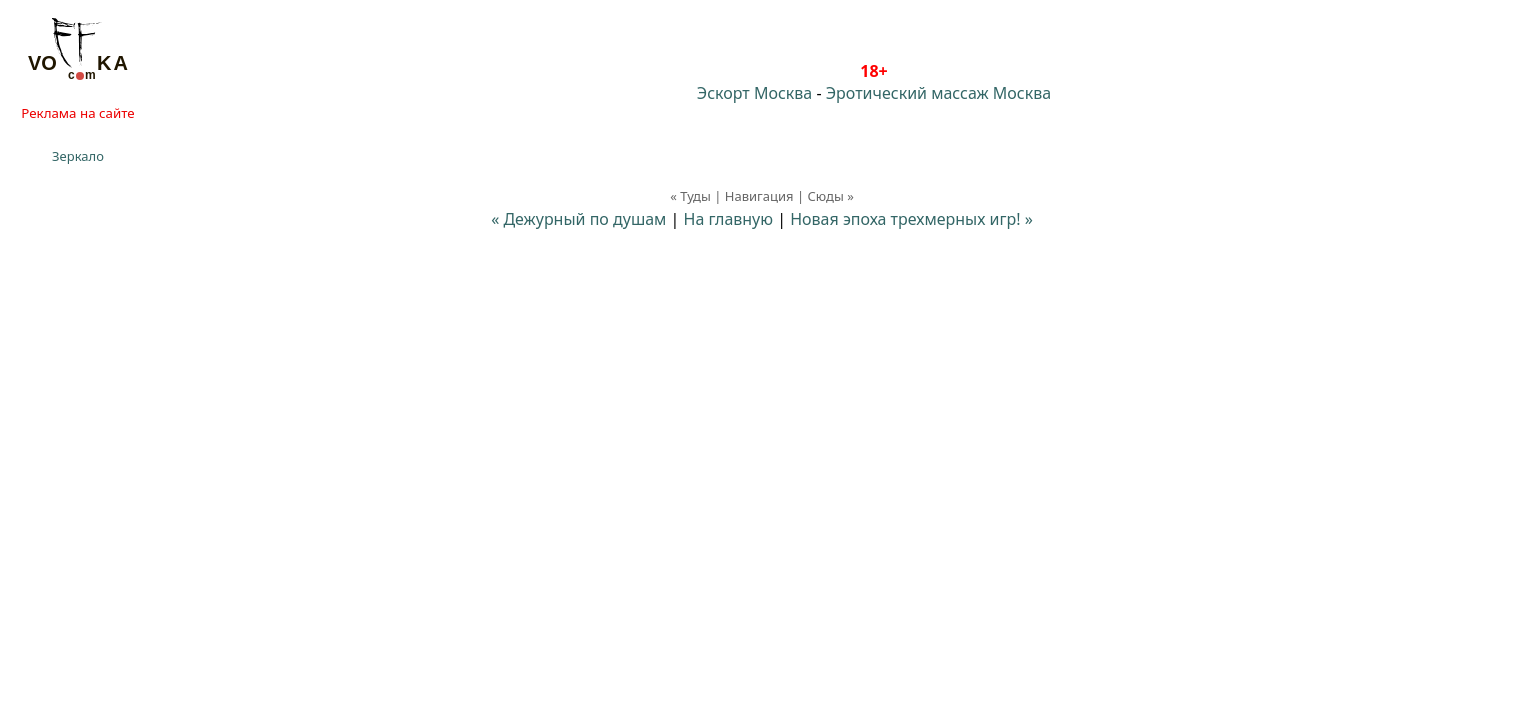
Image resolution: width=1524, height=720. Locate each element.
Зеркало (78, 156)
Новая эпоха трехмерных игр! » (911, 219)
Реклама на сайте (77, 113)
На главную (729, 219)
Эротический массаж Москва (938, 93)
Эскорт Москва (754, 93)
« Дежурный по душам (578, 219)
